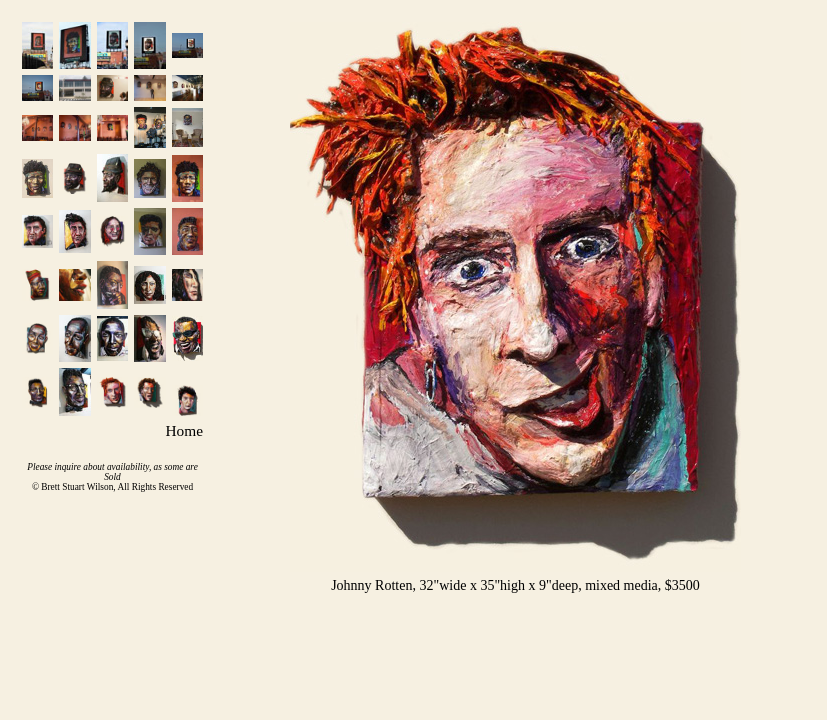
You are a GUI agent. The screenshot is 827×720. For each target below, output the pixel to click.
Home (184, 430)
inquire (67, 467)
